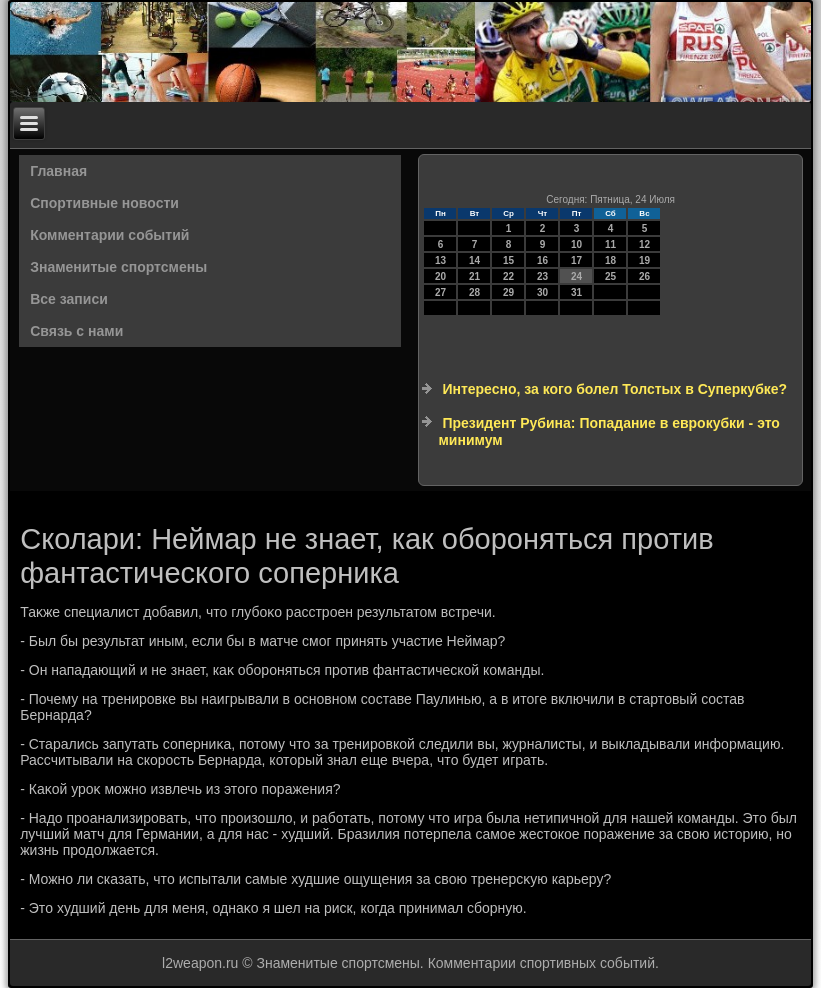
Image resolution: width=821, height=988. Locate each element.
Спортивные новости (104, 203)
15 (508, 260)
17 (576, 260)
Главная (58, 171)
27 (440, 292)
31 (576, 292)
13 (440, 260)
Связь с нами (76, 331)
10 (576, 244)
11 (610, 244)
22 (508, 276)
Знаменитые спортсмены (118, 267)
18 (610, 260)
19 (644, 260)
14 (474, 260)
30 (542, 292)
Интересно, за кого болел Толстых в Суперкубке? (614, 389)
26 (644, 276)
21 (474, 276)
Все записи (69, 299)
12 (644, 244)
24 (576, 276)
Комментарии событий (109, 235)
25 (610, 276)
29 (508, 292)
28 (474, 292)
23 (542, 276)
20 (440, 276)
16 (542, 260)
